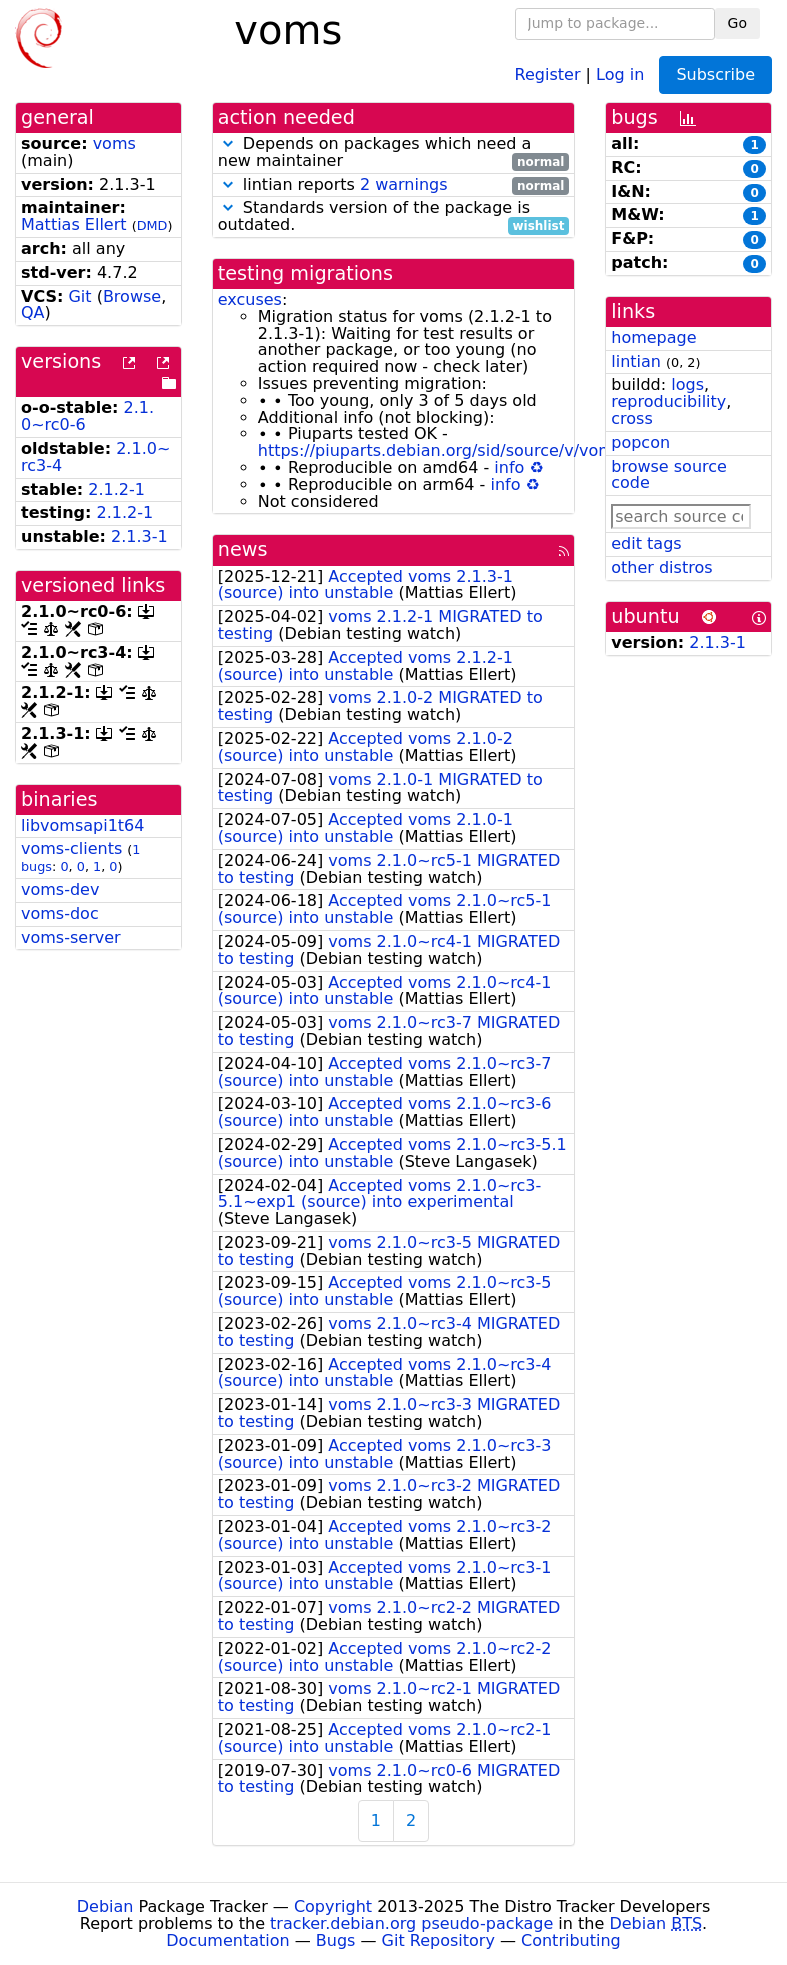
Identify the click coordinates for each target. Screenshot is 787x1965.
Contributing (571, 1940)
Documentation (227, 1940)
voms (114, 143)
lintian (636, 361)
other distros (661, 567)
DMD (152, 225)
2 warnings (404, 184)
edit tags (646, 543)
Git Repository (438, 1940)
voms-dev (60, 889)
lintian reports (394, 185)
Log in (620, 73)
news (243, 549)
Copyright (333, 1906)
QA (33, 312)
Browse (132, 296)
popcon (640, 442)
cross (631, 418)
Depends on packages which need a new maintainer (394, 153)
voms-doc (60, 913)
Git (79, 296)
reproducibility (668, 401)
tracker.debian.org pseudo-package (411, 1923)
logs (687, 384)
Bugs (336, 1940)
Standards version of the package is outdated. (394, 217)
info (509, 467)
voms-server (71, 937)
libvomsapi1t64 (82, 825)
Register (548, 73)
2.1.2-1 (116, 489)
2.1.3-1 (139, 536)
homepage (653, 337)
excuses (250, 299)
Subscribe (715, 74)
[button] (228, 143)
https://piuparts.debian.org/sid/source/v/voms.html (461, 450)
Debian (105, 1906)
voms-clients (71, 848)
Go (737, 23)
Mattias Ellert (74, 224)
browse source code (669, 475)
